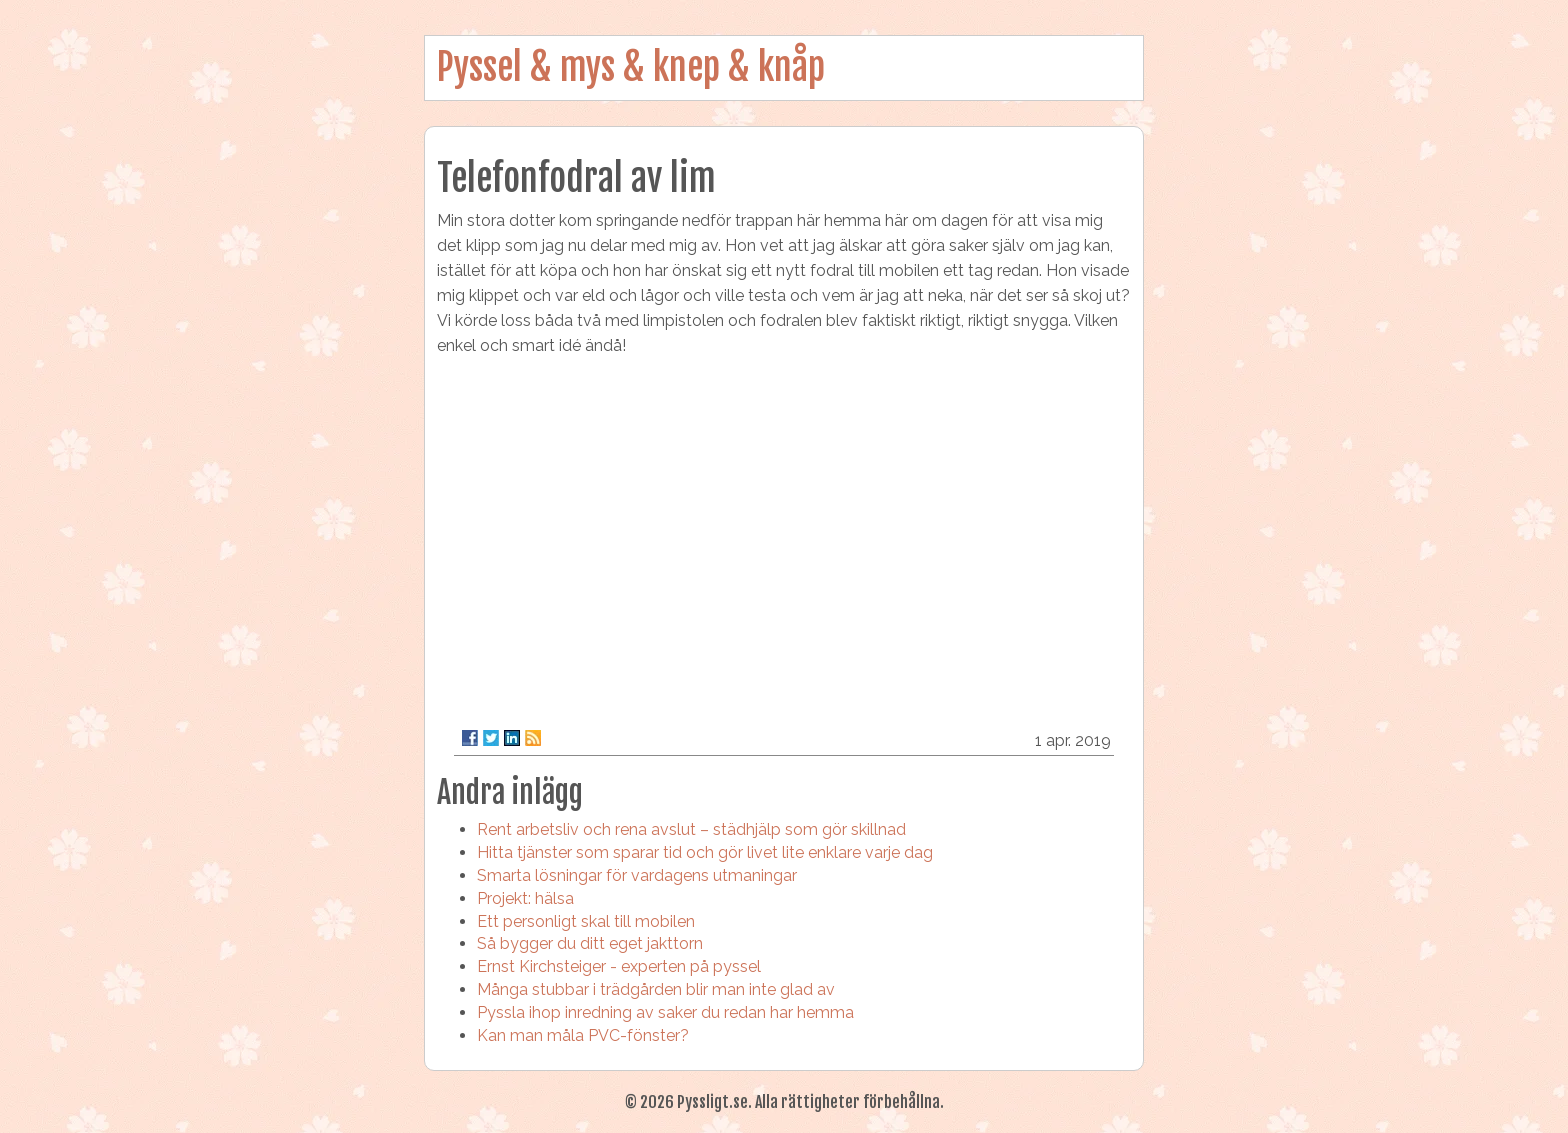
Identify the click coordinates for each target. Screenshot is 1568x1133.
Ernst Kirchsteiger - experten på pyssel (619, 966)
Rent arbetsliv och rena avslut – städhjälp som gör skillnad (691, 829)
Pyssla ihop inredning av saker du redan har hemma (665, 1012)
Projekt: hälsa (525, 898)
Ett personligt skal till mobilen (586, 921)
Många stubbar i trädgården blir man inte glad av (656, 989)
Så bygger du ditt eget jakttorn (590, 943)
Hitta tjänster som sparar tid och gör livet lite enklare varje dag (705, 852)
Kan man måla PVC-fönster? (583, 1035)
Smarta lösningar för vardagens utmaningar (637, 875)
